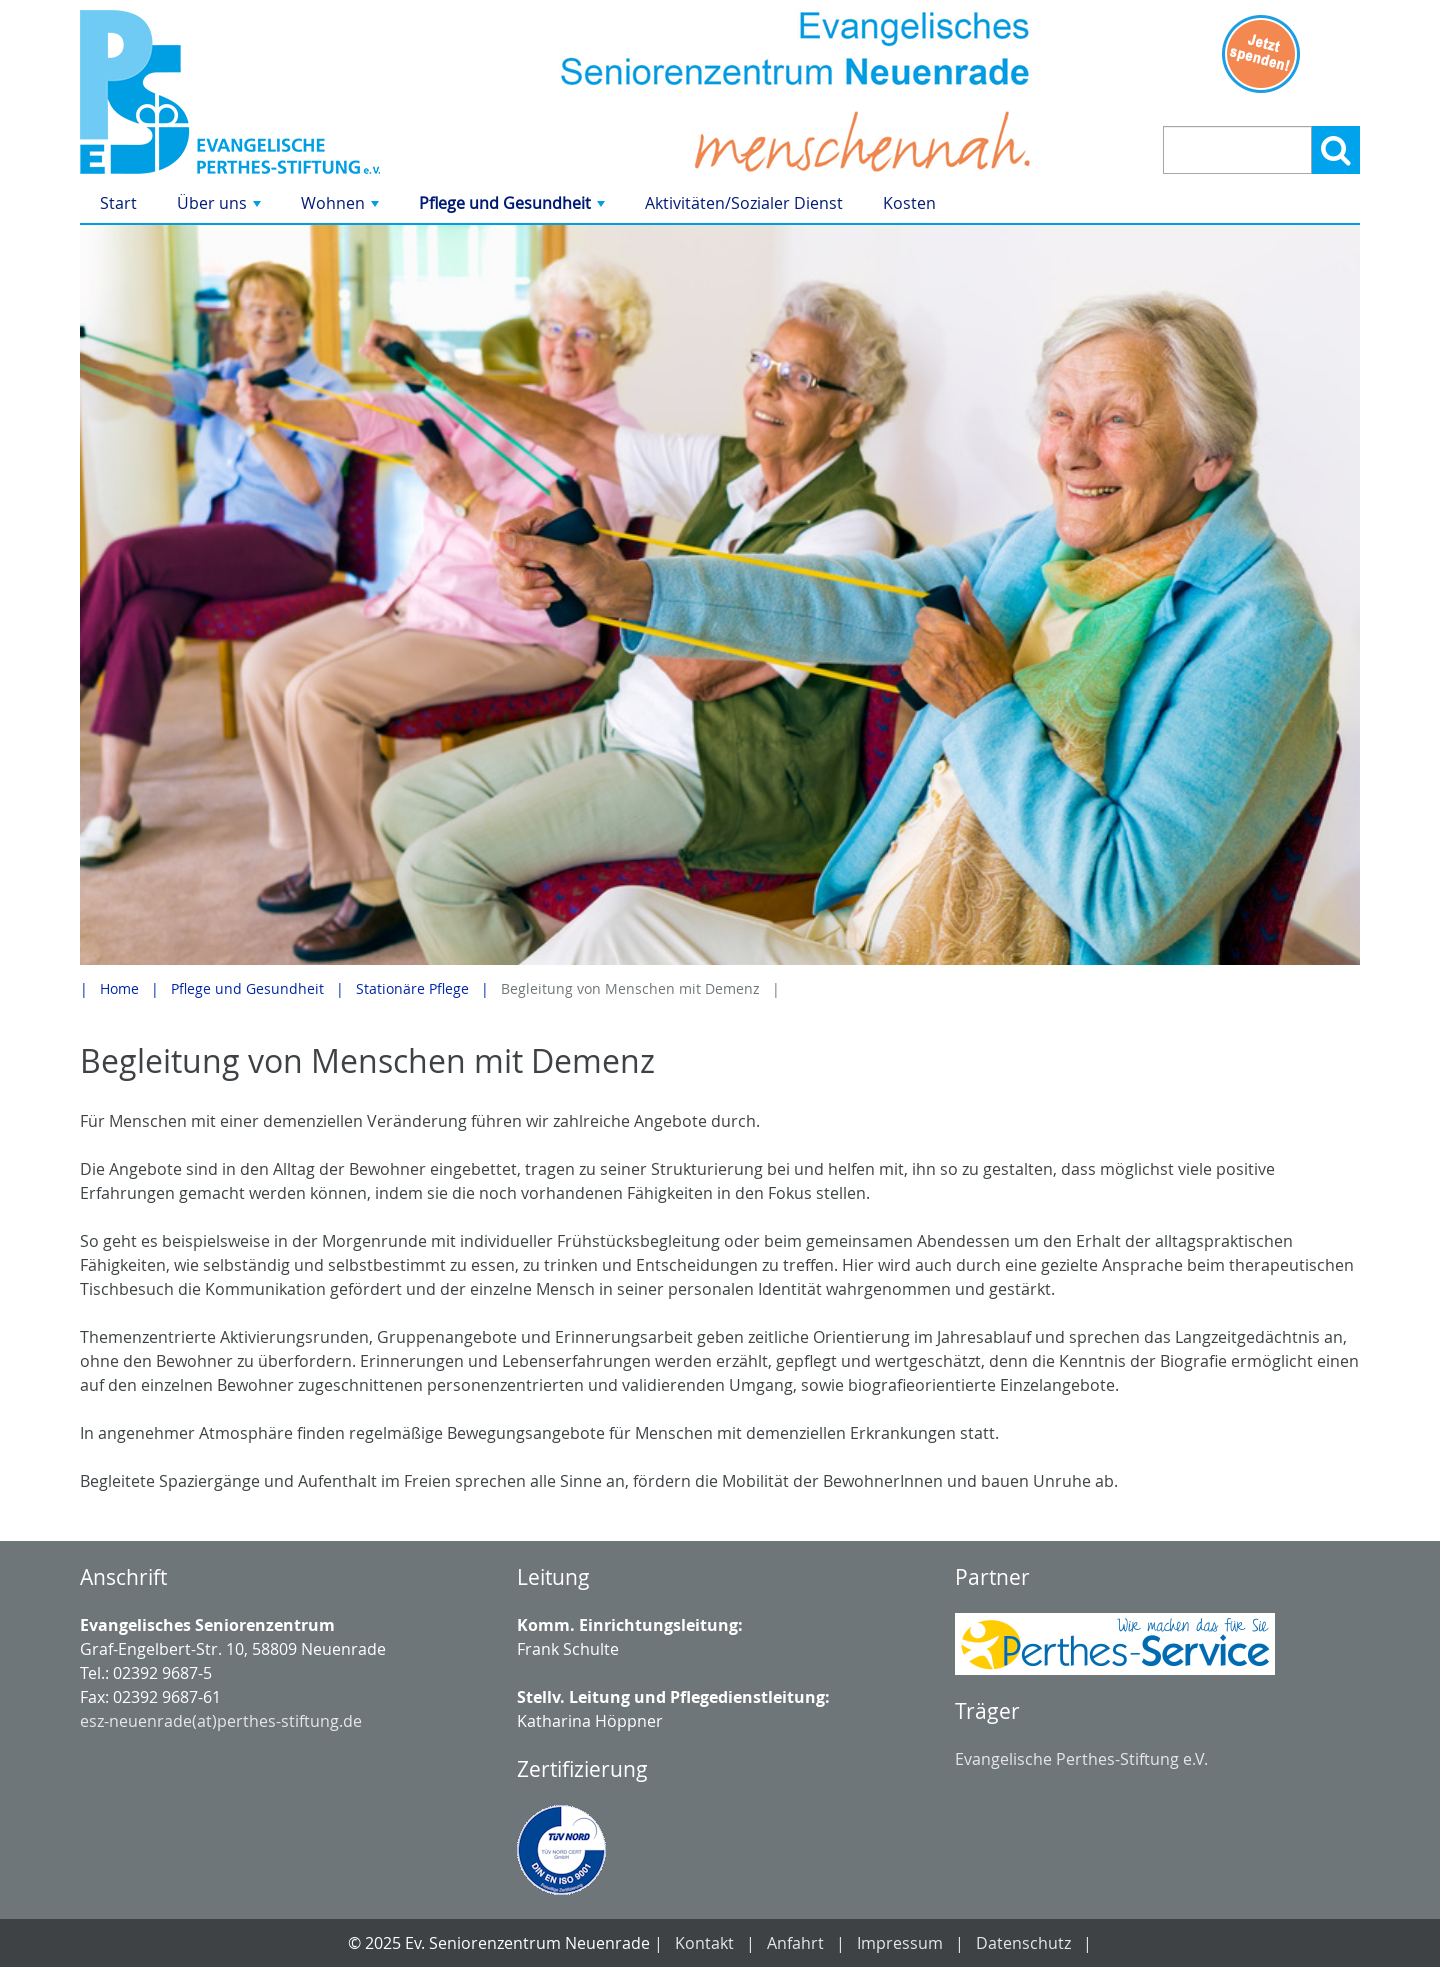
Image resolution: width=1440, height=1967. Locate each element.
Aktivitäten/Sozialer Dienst (744, 203)
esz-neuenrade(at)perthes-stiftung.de (221, 1721)
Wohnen (342, 207)
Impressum (900, 1943)
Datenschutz (1023, 1943)
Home (119, 988)
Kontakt (704, 1943)
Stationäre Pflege (412, 988)
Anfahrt (795, 1943)
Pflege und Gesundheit (514, 207)
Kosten (909, 203)
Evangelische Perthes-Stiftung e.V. (1081, 1759)
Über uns (221, 207)
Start (118, 203)
